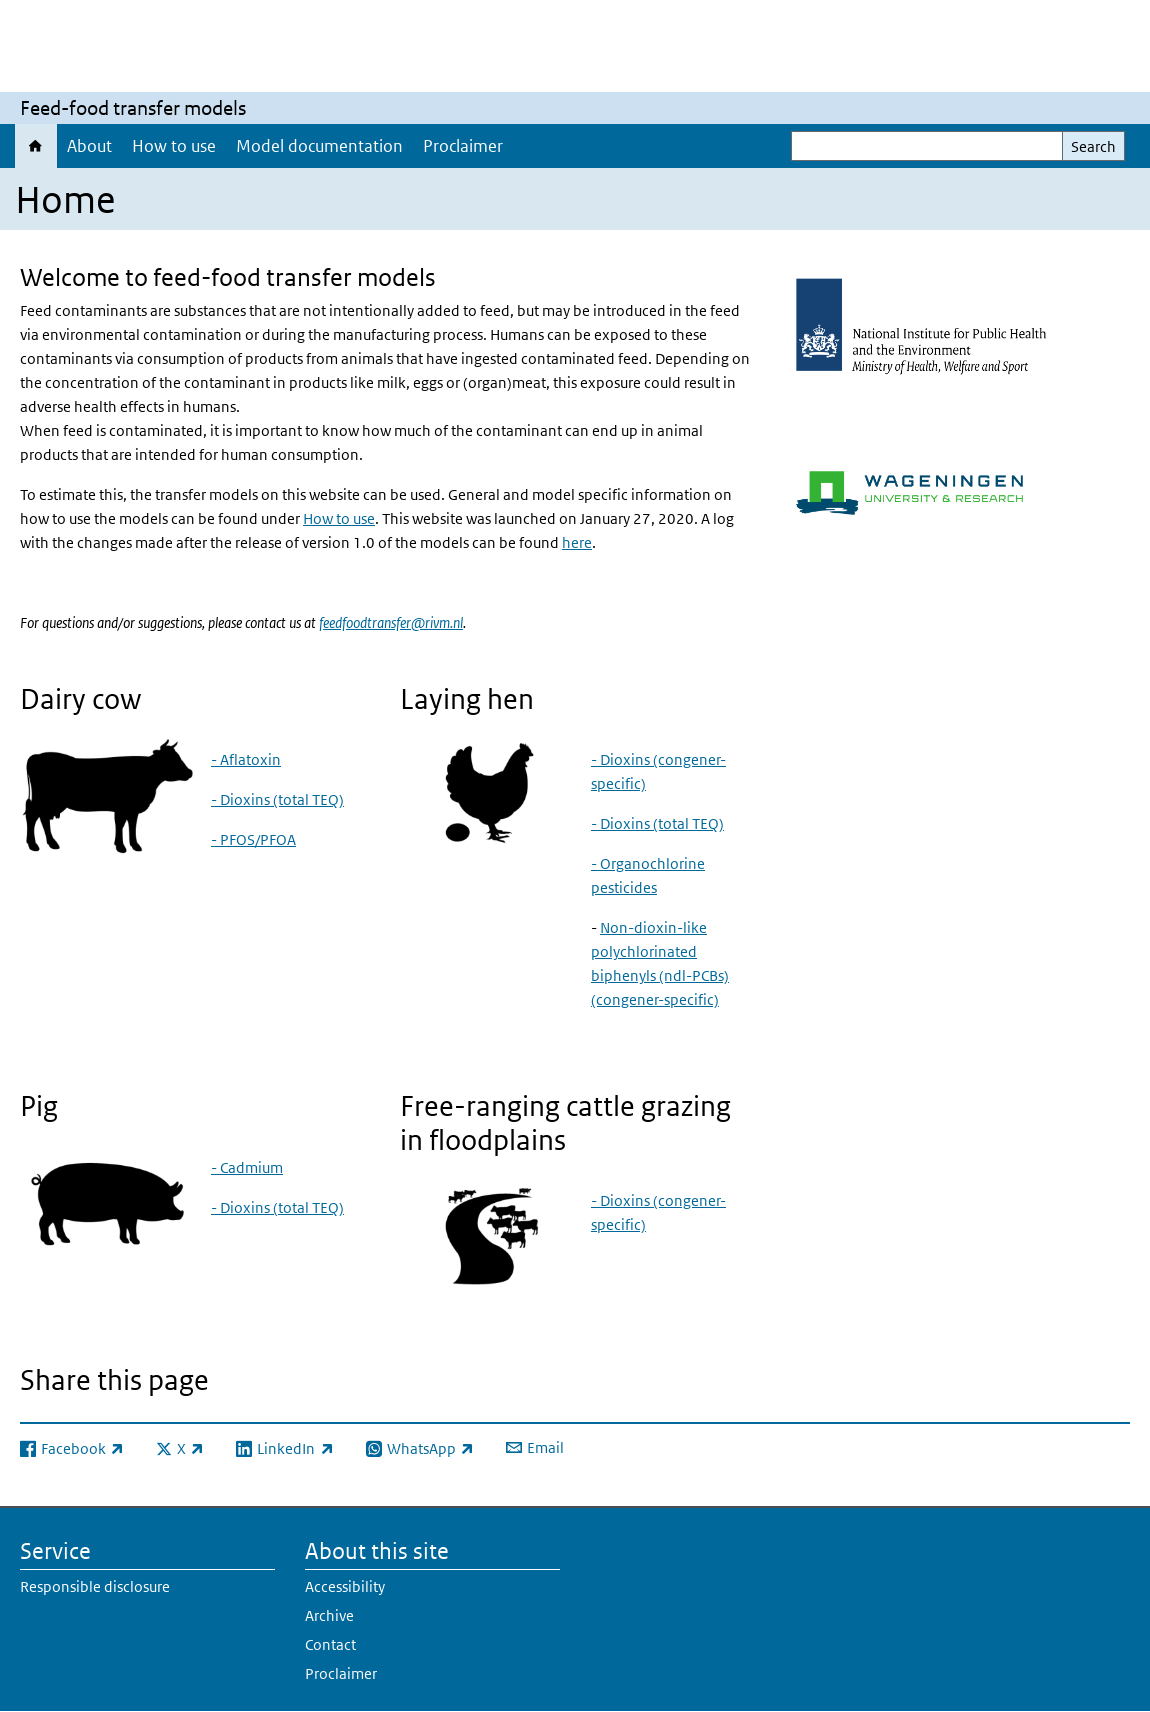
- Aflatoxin (246, 759)
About (89, 146)
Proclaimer (463, 146)
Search (1093, 146)
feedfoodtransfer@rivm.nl (391, 622)
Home (36, 146)
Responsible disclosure (95, 1586)
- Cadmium (247, 1167)
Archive (329, 1615)
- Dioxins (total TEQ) (277, 799)
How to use (174, 146)
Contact (330, 1644)
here (577, 542)
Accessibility (345, 1586)
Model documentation (319, 146)
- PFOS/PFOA (253, 839)
